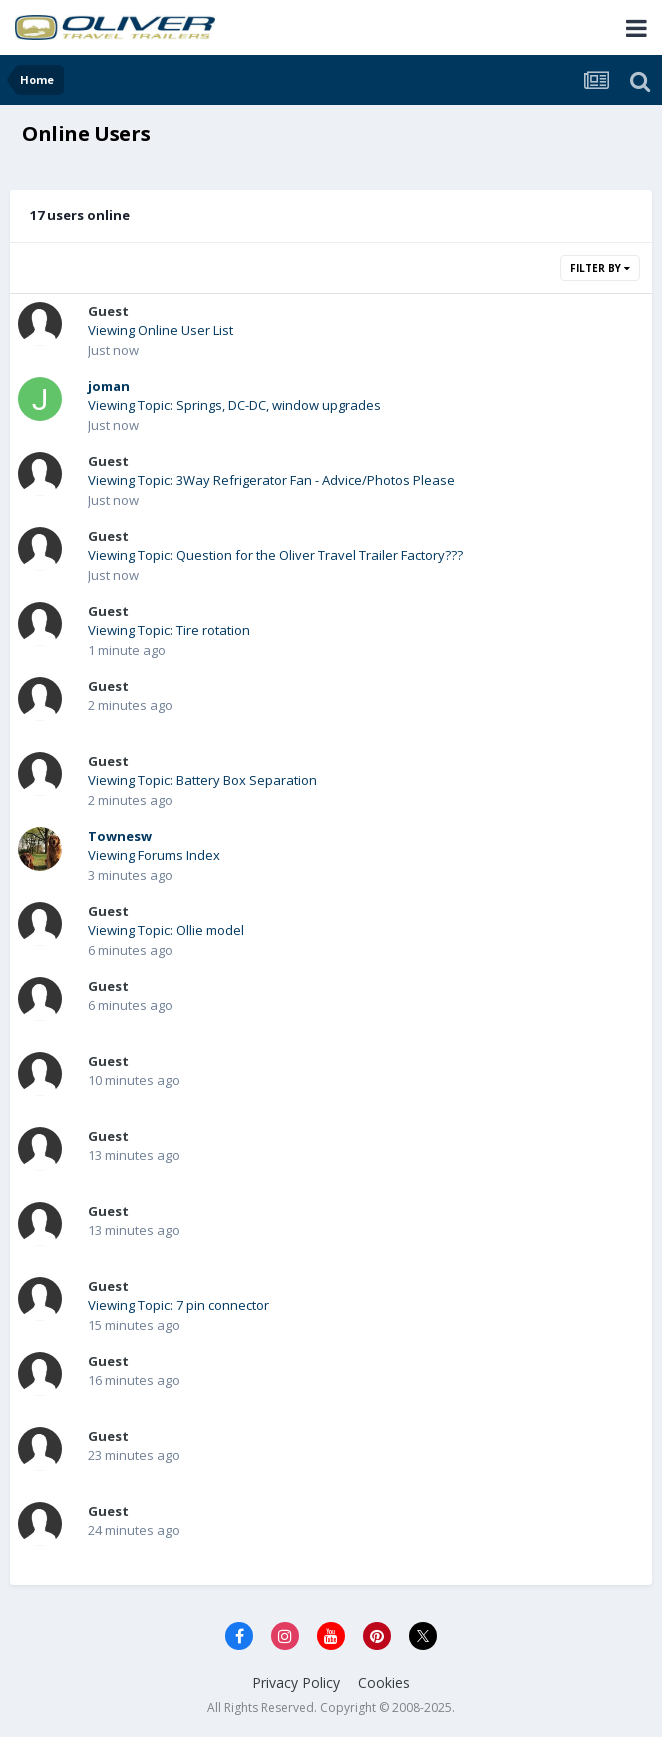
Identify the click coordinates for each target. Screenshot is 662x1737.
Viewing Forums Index (154, 855)
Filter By (600, 268)
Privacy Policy (296, 1682)
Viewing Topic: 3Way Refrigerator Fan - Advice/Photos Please (271, 480)
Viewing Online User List (160, 330)
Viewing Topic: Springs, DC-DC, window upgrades (234, 405)
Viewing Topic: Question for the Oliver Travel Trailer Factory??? (275, 555)
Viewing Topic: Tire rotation (169, 630)
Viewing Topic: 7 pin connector (178, 1305)
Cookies (384, 1682)
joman (109, 386)
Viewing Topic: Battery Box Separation (202, 780)
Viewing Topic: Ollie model (166, 930)
